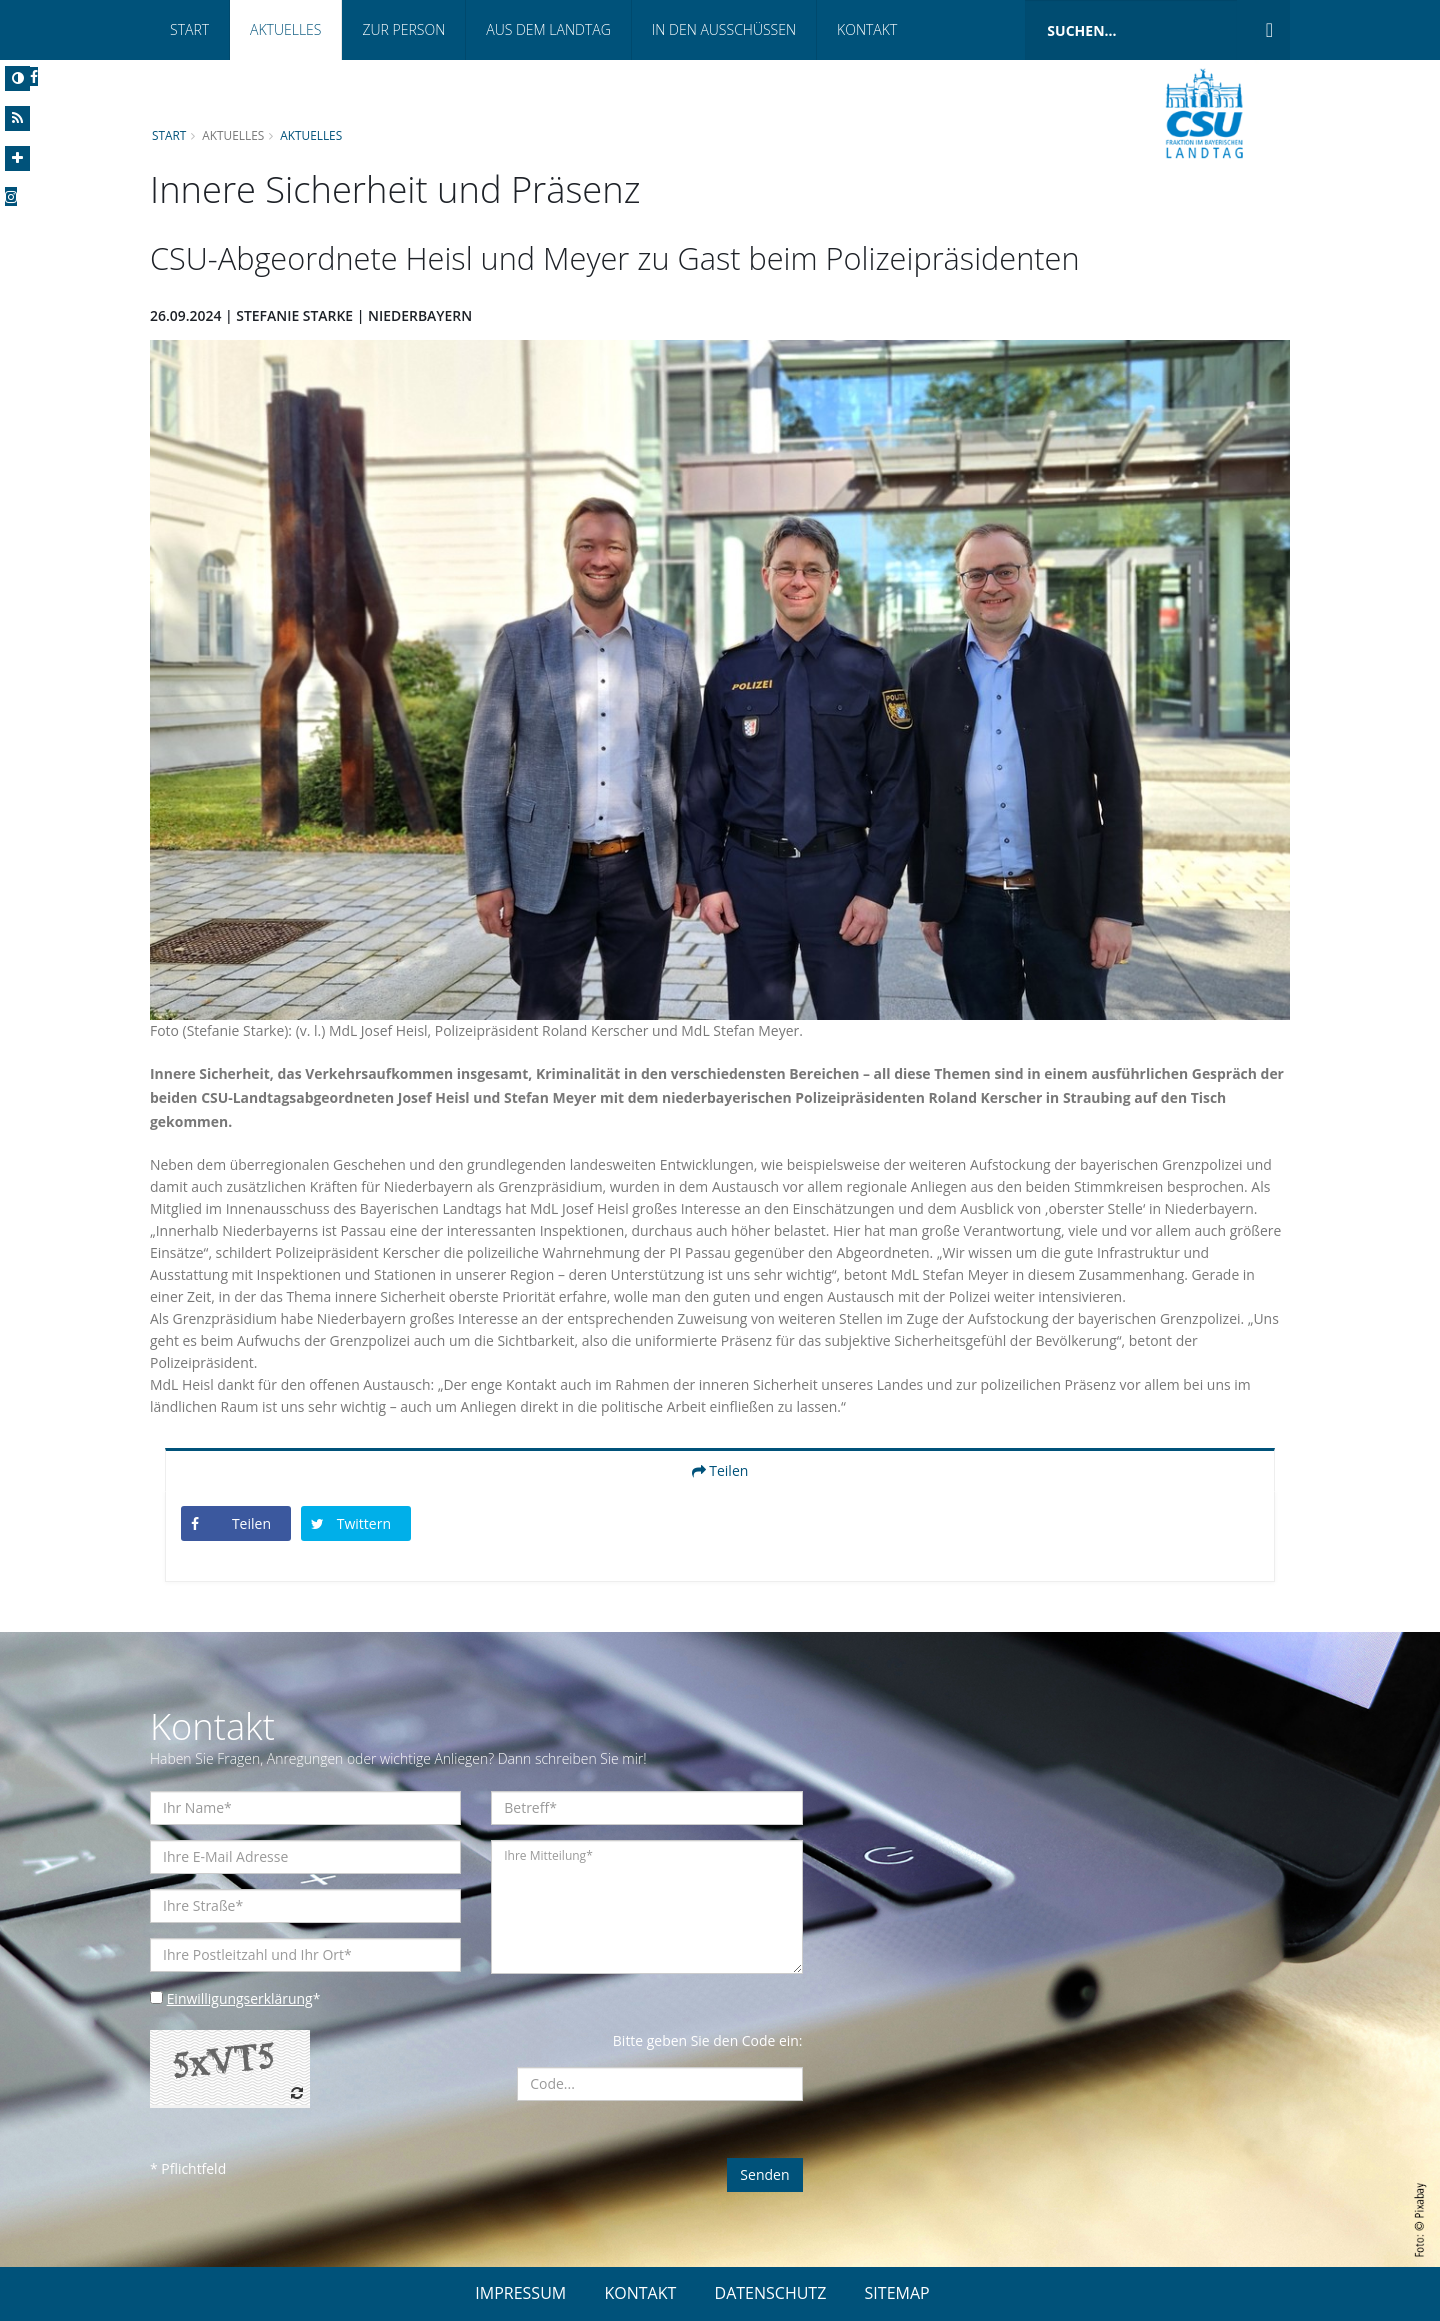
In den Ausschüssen (724, 29)
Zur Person (403, 29)
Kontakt (867, 29)
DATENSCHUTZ (771, 2293)
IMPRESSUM (520, 2293)
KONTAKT (640, 2293)
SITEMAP (897, 2293)
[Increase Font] (17, 158)
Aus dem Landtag (548, 29)
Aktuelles (285, 29)
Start (189, 29)
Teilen (720, 1470)
